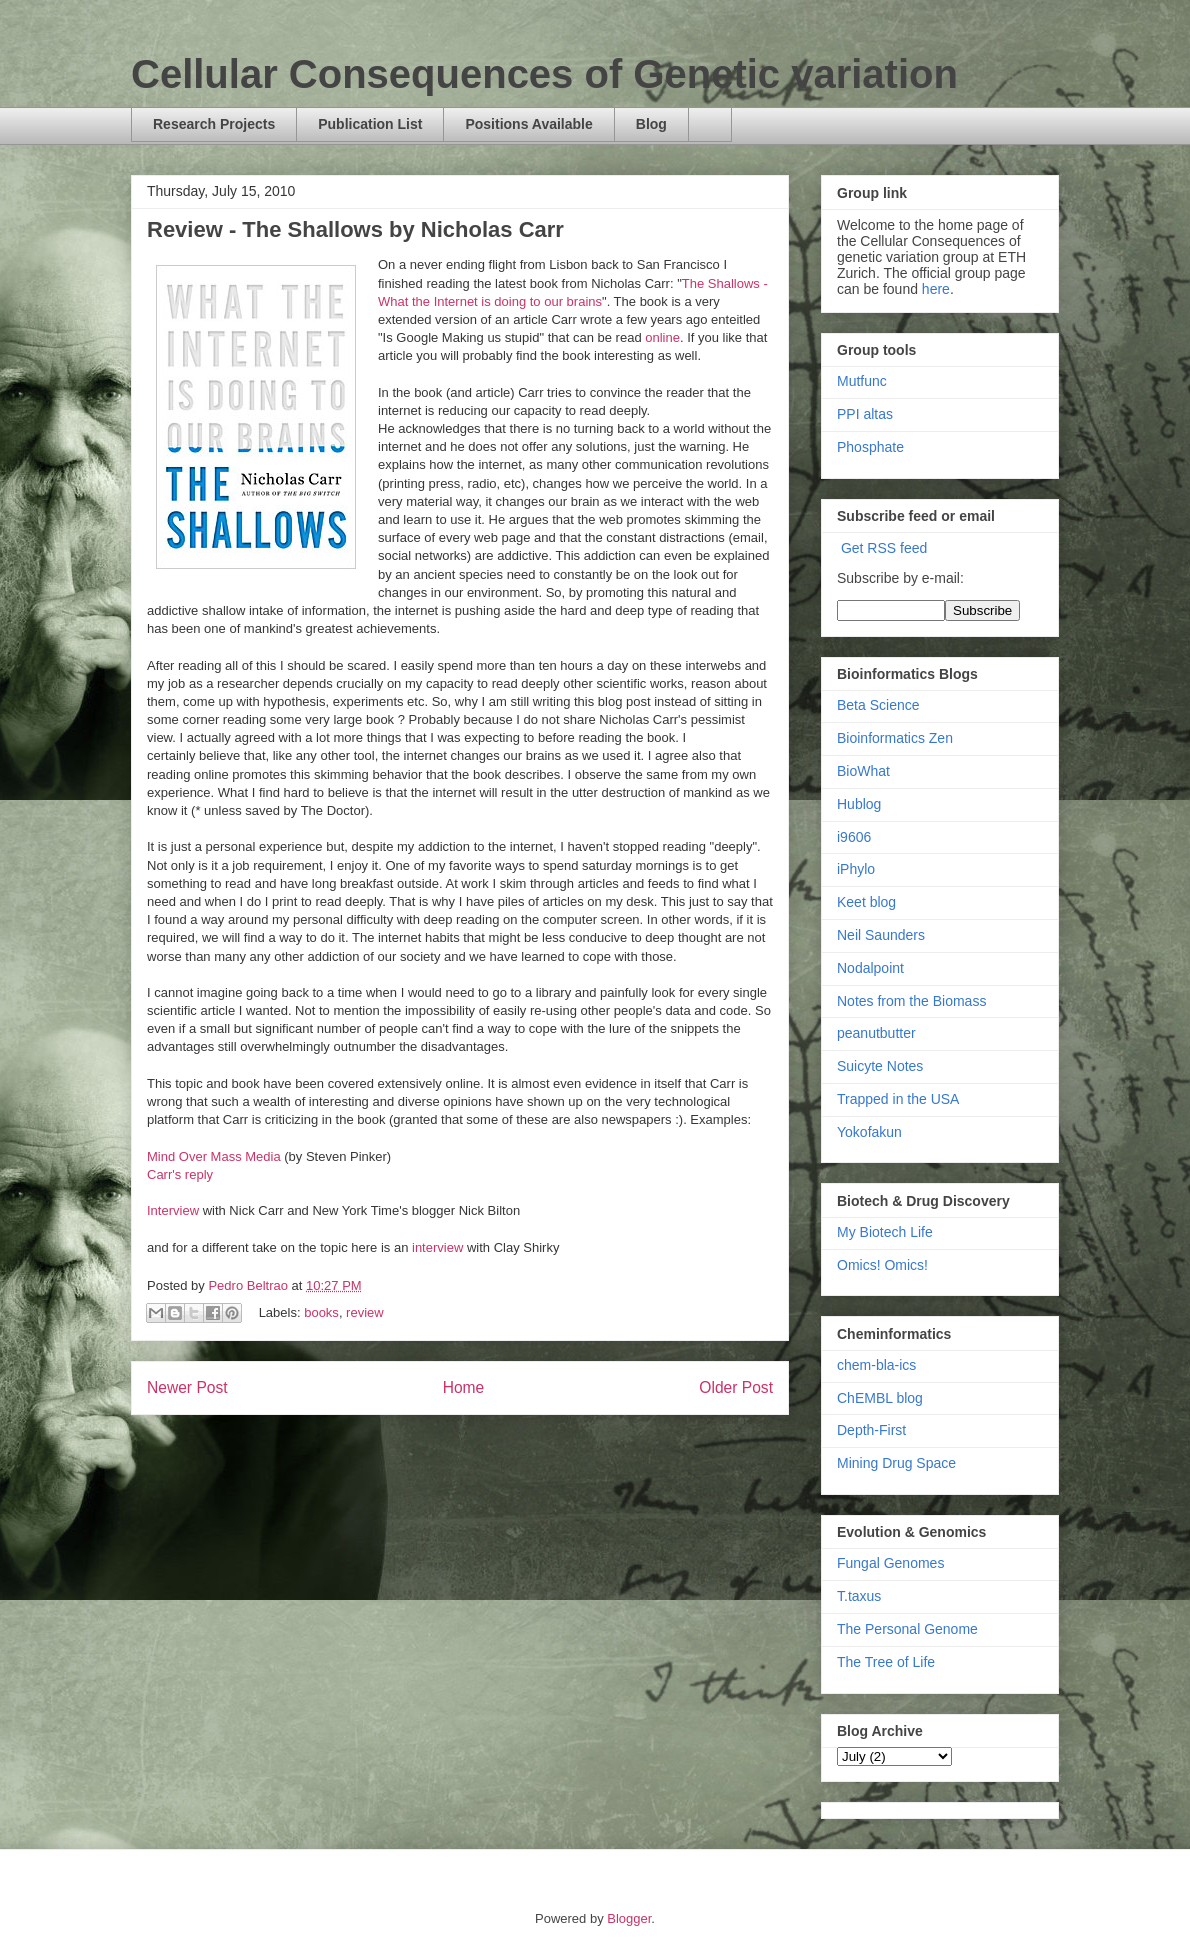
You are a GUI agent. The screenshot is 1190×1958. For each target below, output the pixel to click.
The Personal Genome (907, 1629)
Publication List (370, 124)
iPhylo (856, 869)
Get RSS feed (884, 548)
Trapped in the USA (898, 1099)
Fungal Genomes (890, 1563)
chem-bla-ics (876, 1365)
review (365, 1312)
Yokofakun (869, 1132)
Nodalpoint (870, 968)
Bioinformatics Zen (895, 738)
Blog (651, 124)
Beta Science (878, 705)
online (662, 337)
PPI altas (865, 414)
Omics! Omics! (882, 1265)
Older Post (736, 1387)
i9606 (854, 837)
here (936, 289)
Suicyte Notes (880, 1066)
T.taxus (859, 1596)
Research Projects (214, 124)
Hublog (859, 804)
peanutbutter (876, 1033)
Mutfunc (862, 381)
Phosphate (870, 447)
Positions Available (528, 124)
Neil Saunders (881, 935)
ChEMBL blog (880, 1398)
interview (439, 1247)
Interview (175, 1210)
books (321, 1312)
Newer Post (187, 1387)
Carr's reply (180, 1174)
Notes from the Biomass (911, 1001)
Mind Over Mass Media (214, 1156)
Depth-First (871, 1430)
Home (464, 1387)
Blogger (629, 1918)
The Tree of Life (886, 1662)
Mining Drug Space (896, 1463)
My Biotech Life (885, 1232)
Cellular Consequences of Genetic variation (544, 74)
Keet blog (866, 902)
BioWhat (863, 771)
